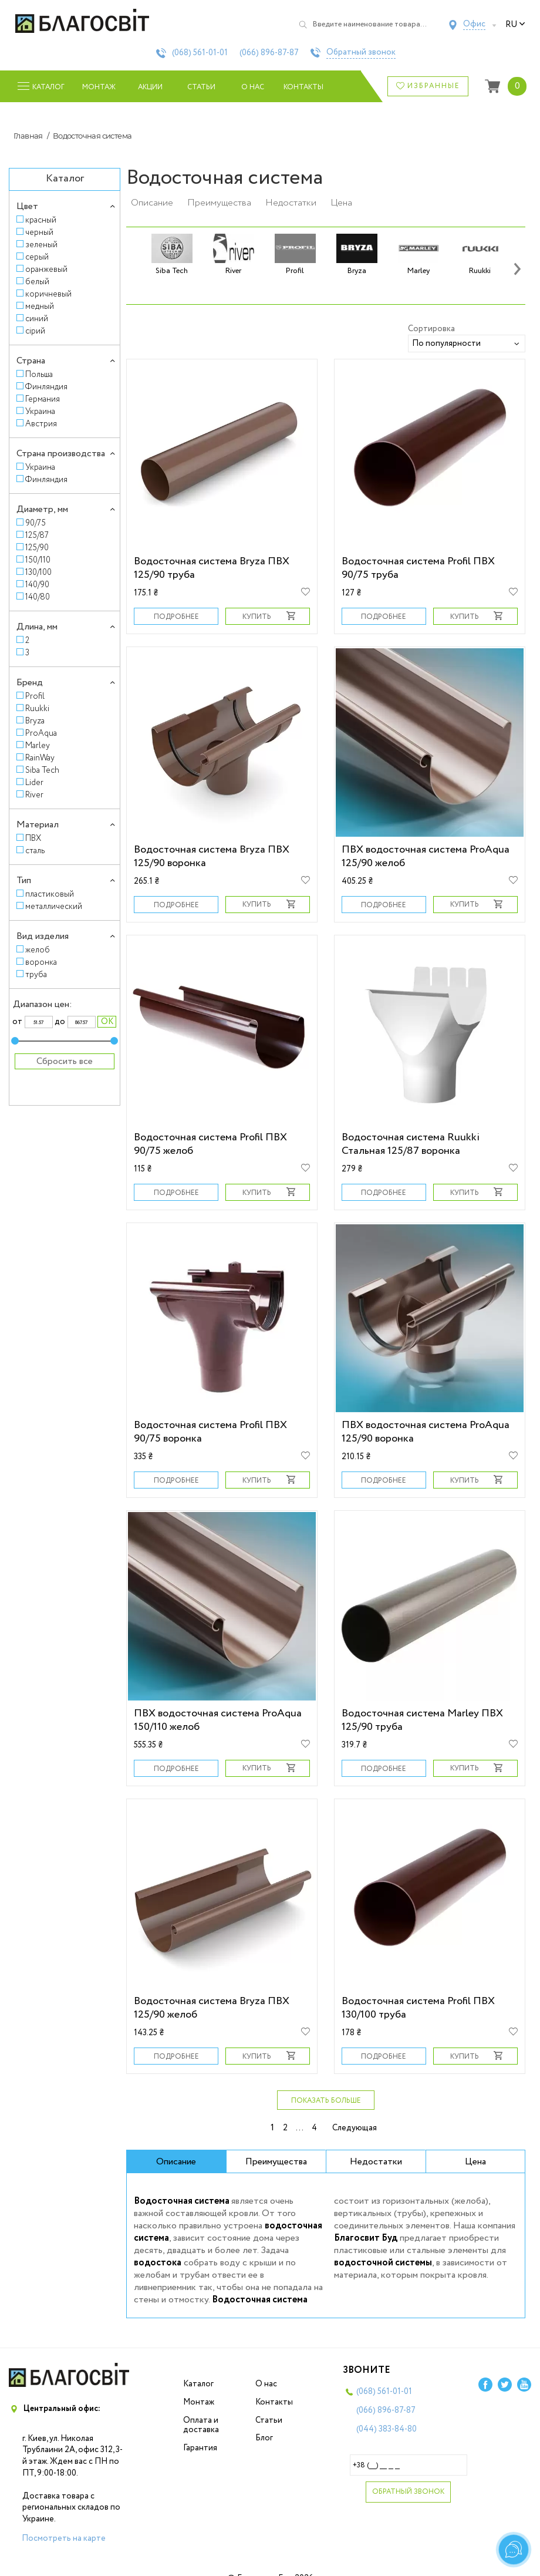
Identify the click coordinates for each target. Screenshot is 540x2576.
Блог (264, 2438)
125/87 (37, 535)
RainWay (40, 757)
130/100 (38, 572)
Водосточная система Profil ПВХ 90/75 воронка (210, 1431)
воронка (41, 962)
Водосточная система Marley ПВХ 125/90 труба (422, 1720)
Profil (35, 696)
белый (37, 281)
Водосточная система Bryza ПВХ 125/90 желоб (211, 2008)
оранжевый (46, 269)
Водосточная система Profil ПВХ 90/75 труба (418, 568)
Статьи (201, 87)
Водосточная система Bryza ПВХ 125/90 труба (211, 568)
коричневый (48, 293)
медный (39, 306)
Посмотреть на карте (64, 2538)
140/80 (37, 596)
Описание (152, 203)
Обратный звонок (361, 53)
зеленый (41, 244)
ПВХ (33, 838)
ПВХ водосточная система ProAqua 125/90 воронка (425, 1431)
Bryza (35, 720)
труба (36, 974)
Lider (34, 782)
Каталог (198, 2384)
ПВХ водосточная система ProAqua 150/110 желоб (218, 1720)
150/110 (37, 559)
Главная (28, 135)
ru (515, 24)
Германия (42, 399)
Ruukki (37, 708)
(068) (200, 53)
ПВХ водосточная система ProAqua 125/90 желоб (425, 856)
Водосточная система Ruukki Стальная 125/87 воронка (411, 1144)
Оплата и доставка (201, 2425)
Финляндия (46, 386)
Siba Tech (42, 770)
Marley (37, 745)
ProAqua (41, 733)
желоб (37, 949)
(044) (386, 2429)
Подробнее (176, 617)
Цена (341, 203)
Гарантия (200, 2448)
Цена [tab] (475, 2161)
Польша (39, 374)
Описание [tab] (176, 2161)
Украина (40, 411)
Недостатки (290, 203)
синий (36, 318)
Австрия (41, 423)
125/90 (37, 547)
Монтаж (99, 87)
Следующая (354, 2128)
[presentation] (517, 268)
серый (37, 256)
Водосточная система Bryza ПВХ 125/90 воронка (211, 856)
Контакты (303, 87)
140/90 (37, 584)
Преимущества (219, 203)
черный (39, 232)
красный (40, 219)
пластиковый (49, 894)
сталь (35, 850)
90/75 (35, 522)
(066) (269, 53)
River (34, 794)
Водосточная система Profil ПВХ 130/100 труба (418, 2008)
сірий (35, 330)
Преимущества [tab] (276, 2161)
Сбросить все (64, 1061)
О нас (252, 87)
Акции (150, 87)
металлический (53, 906)
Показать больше (326, 2101)
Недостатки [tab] (376, 2161)
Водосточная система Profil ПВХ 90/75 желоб (210, 1144)
